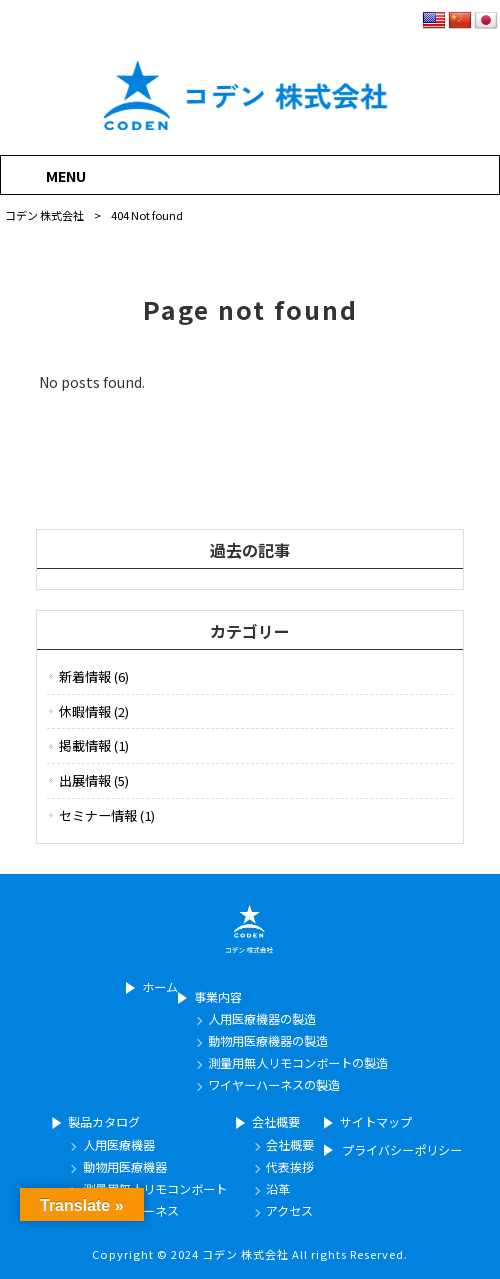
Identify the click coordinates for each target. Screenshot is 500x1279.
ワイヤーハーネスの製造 (274, 1085)
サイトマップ (376, 1122)
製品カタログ (104, 1122)
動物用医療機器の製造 (268, 1041)
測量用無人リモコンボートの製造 (298, 1063)
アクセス (289, 1211)
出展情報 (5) (94, 780)
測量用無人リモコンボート (155, 1189)
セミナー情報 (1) (107, 815)
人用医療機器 (119, 1145)
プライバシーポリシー (402, 1150)
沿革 (278, 1189)
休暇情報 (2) (94, 711)
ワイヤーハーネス (131, 1211)
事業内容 (218, 997)
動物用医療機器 (125, 1167)
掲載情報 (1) (94, 745)
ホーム (160, 987)
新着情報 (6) (94, 676)
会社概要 (276, 1122)
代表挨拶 (290, 1167)
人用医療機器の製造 (262, 1019)
